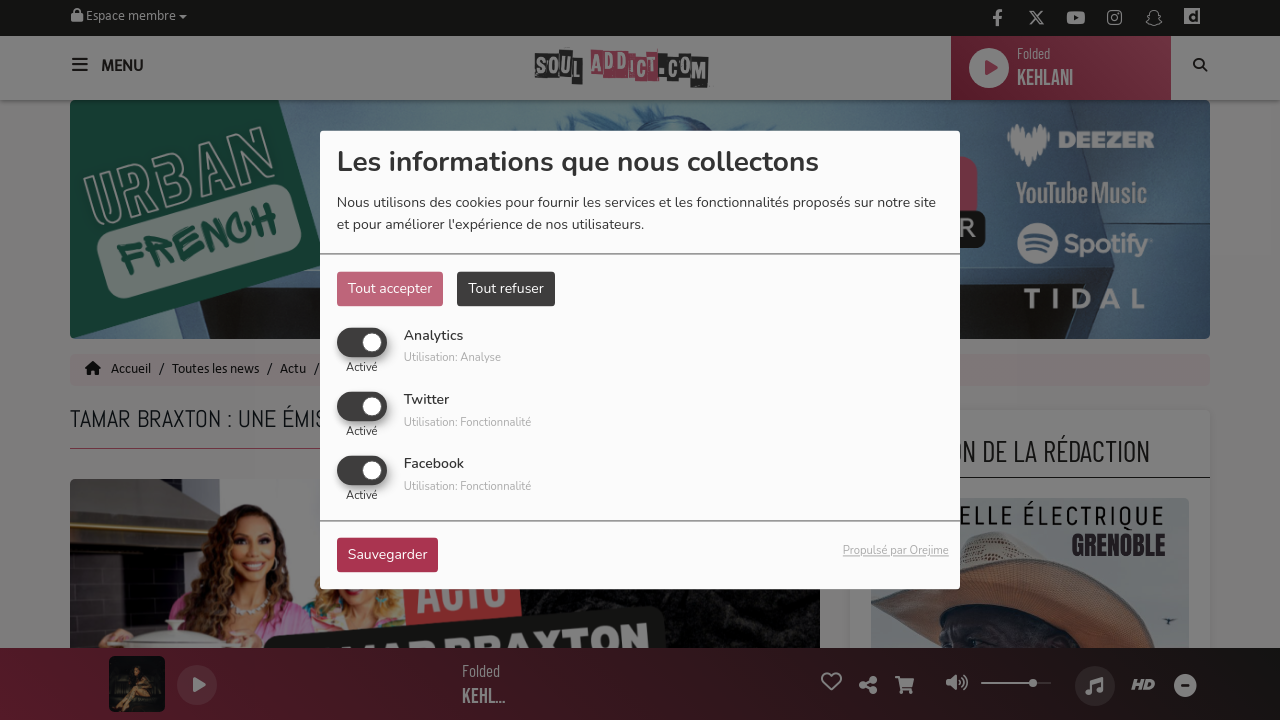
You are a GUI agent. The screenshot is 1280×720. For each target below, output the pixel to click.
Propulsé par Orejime (896, 551)
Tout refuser (506, 288)
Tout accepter (390, 288)
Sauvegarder (388, 555)
